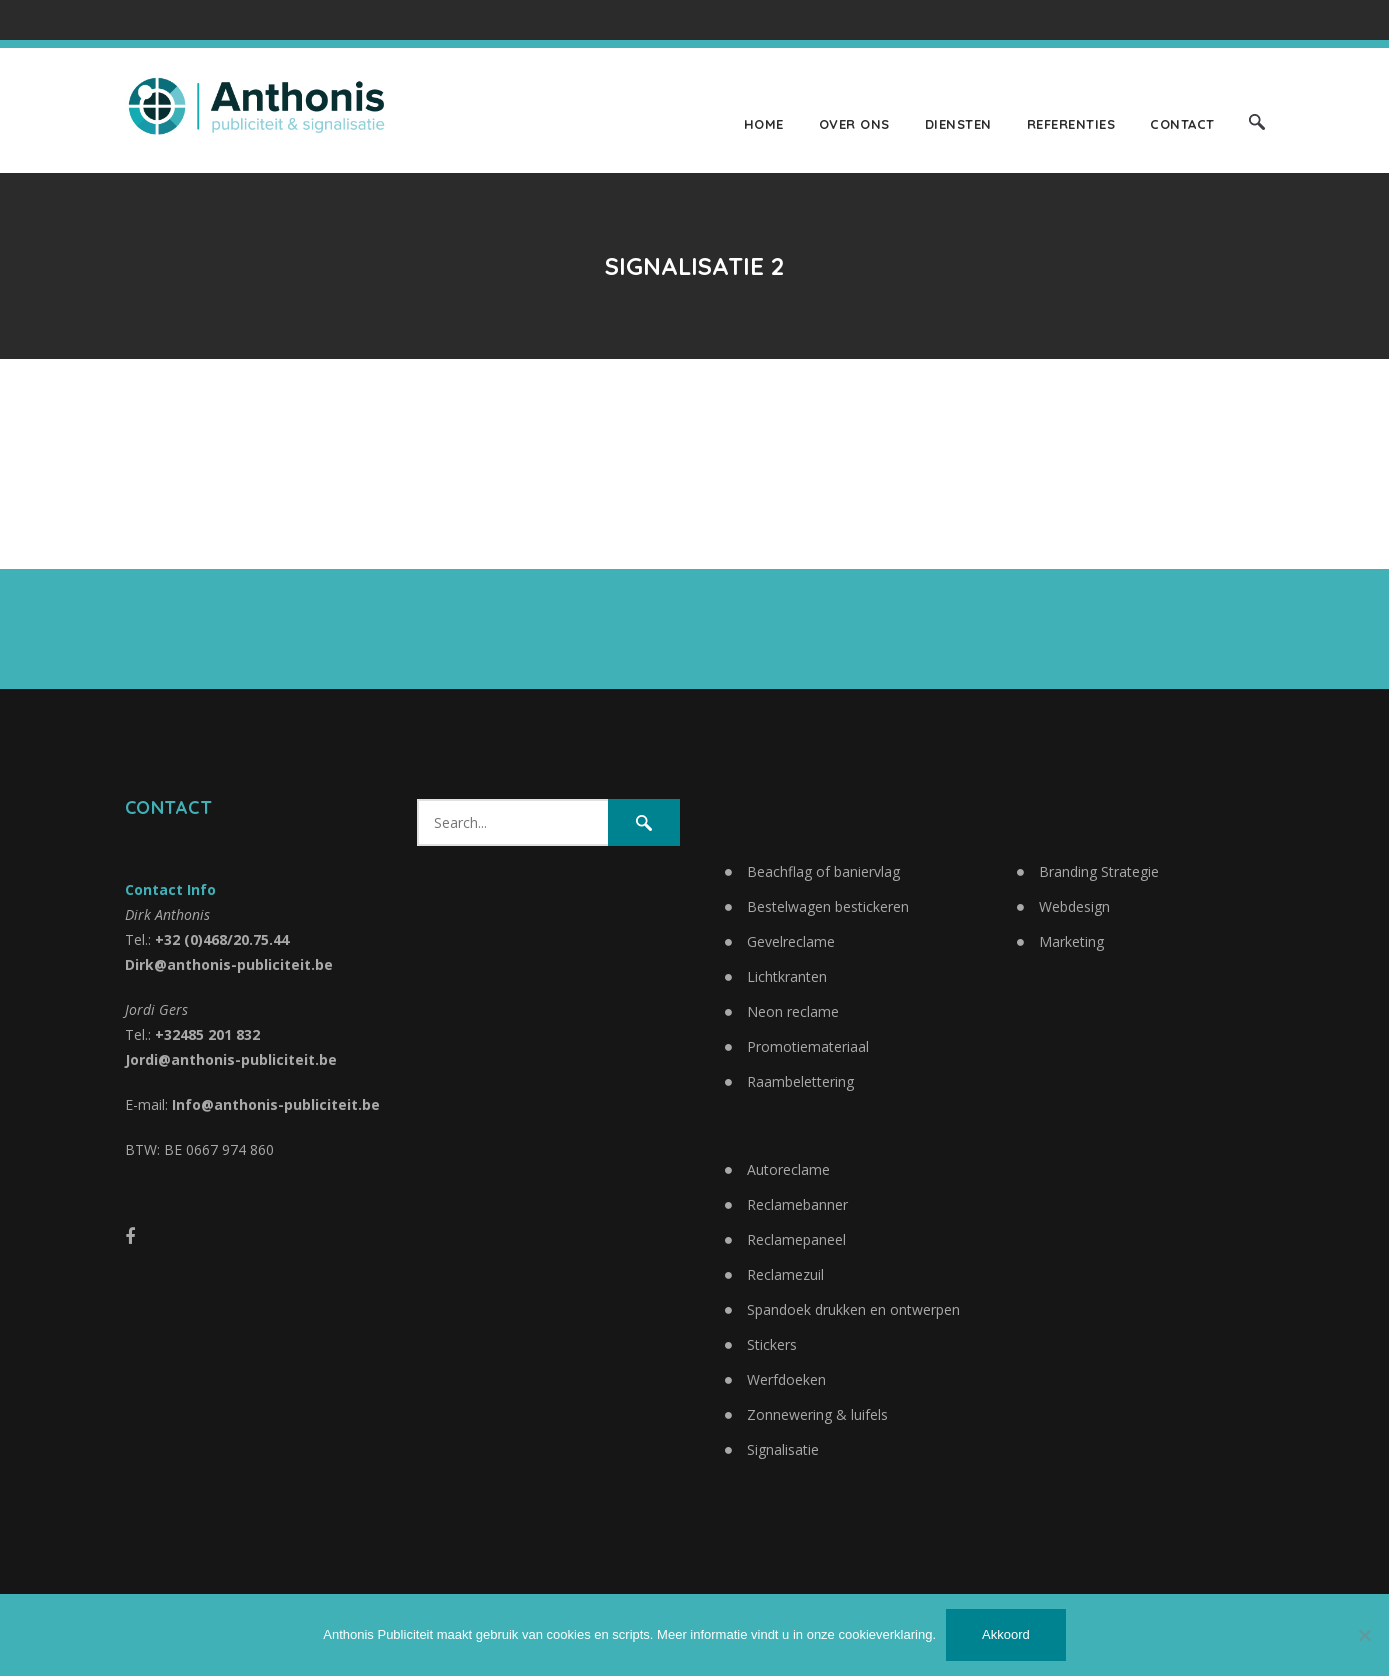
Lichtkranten (787, 976)
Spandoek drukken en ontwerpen (853, 1309)
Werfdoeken (786, 1379)
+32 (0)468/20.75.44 (222, 939)
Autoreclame (788, 1169)
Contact (1182, 124)
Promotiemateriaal (808, 1046)
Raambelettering (800, 1081)
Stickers (772, 1344)
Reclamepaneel (796, 1239)
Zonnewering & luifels (817, 1414)
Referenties (1071, 124)
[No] (1364, 1635)
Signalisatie (783, 1449)
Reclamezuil (785, 1274)
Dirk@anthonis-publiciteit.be (229, 964)
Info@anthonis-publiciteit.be (276, 1104)
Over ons (854, 124)
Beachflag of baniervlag (823, 871)
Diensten (958, 124)
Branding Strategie (1099, 871)
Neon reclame (793, 1011)
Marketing (1071, 941)
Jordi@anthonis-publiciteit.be (231, 1059)
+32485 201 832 (207, 1034)
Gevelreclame (791, 941)
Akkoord (1006, 1634)
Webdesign (1074, 906)
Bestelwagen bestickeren (828, 906)
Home (764, 124)
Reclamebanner (797, 1204)
